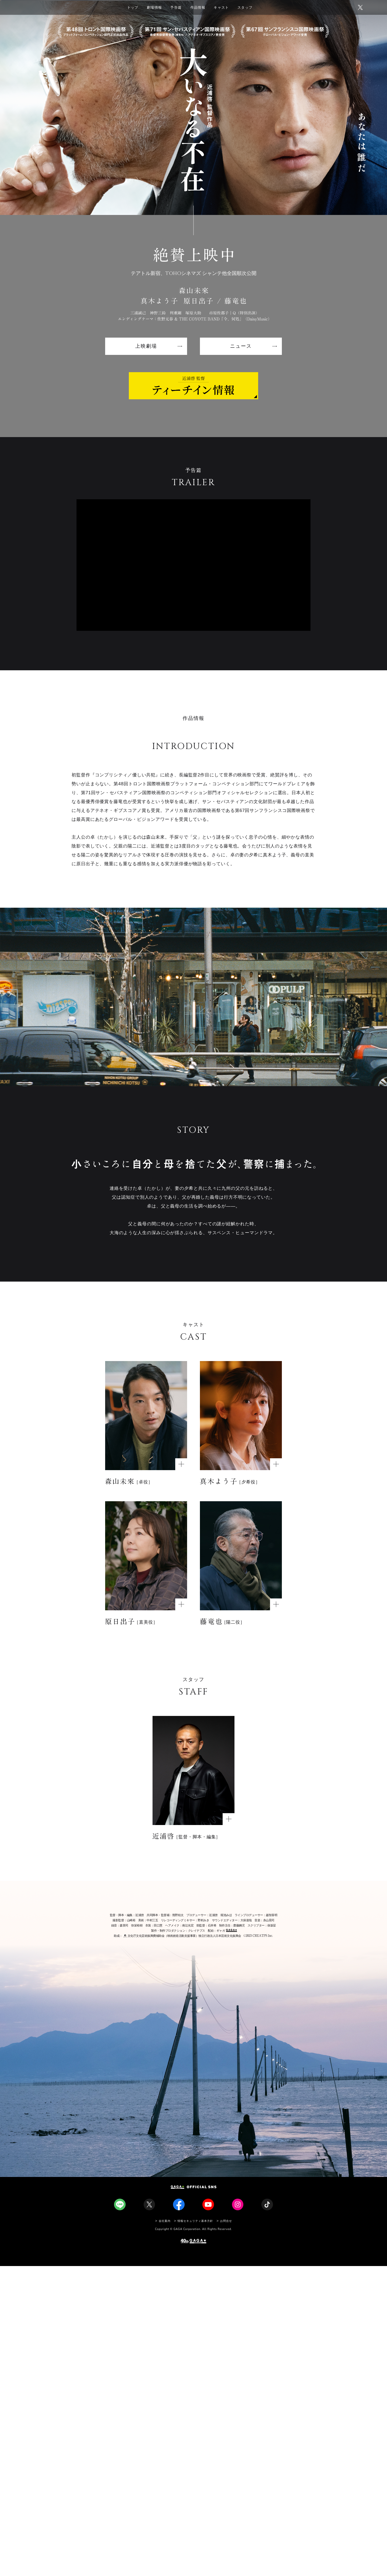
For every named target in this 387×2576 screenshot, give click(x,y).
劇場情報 (154, 7)
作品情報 (198, 7)
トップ (132, 7)
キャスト (221, 7)
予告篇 (176, 7)
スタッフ (245, 7)
